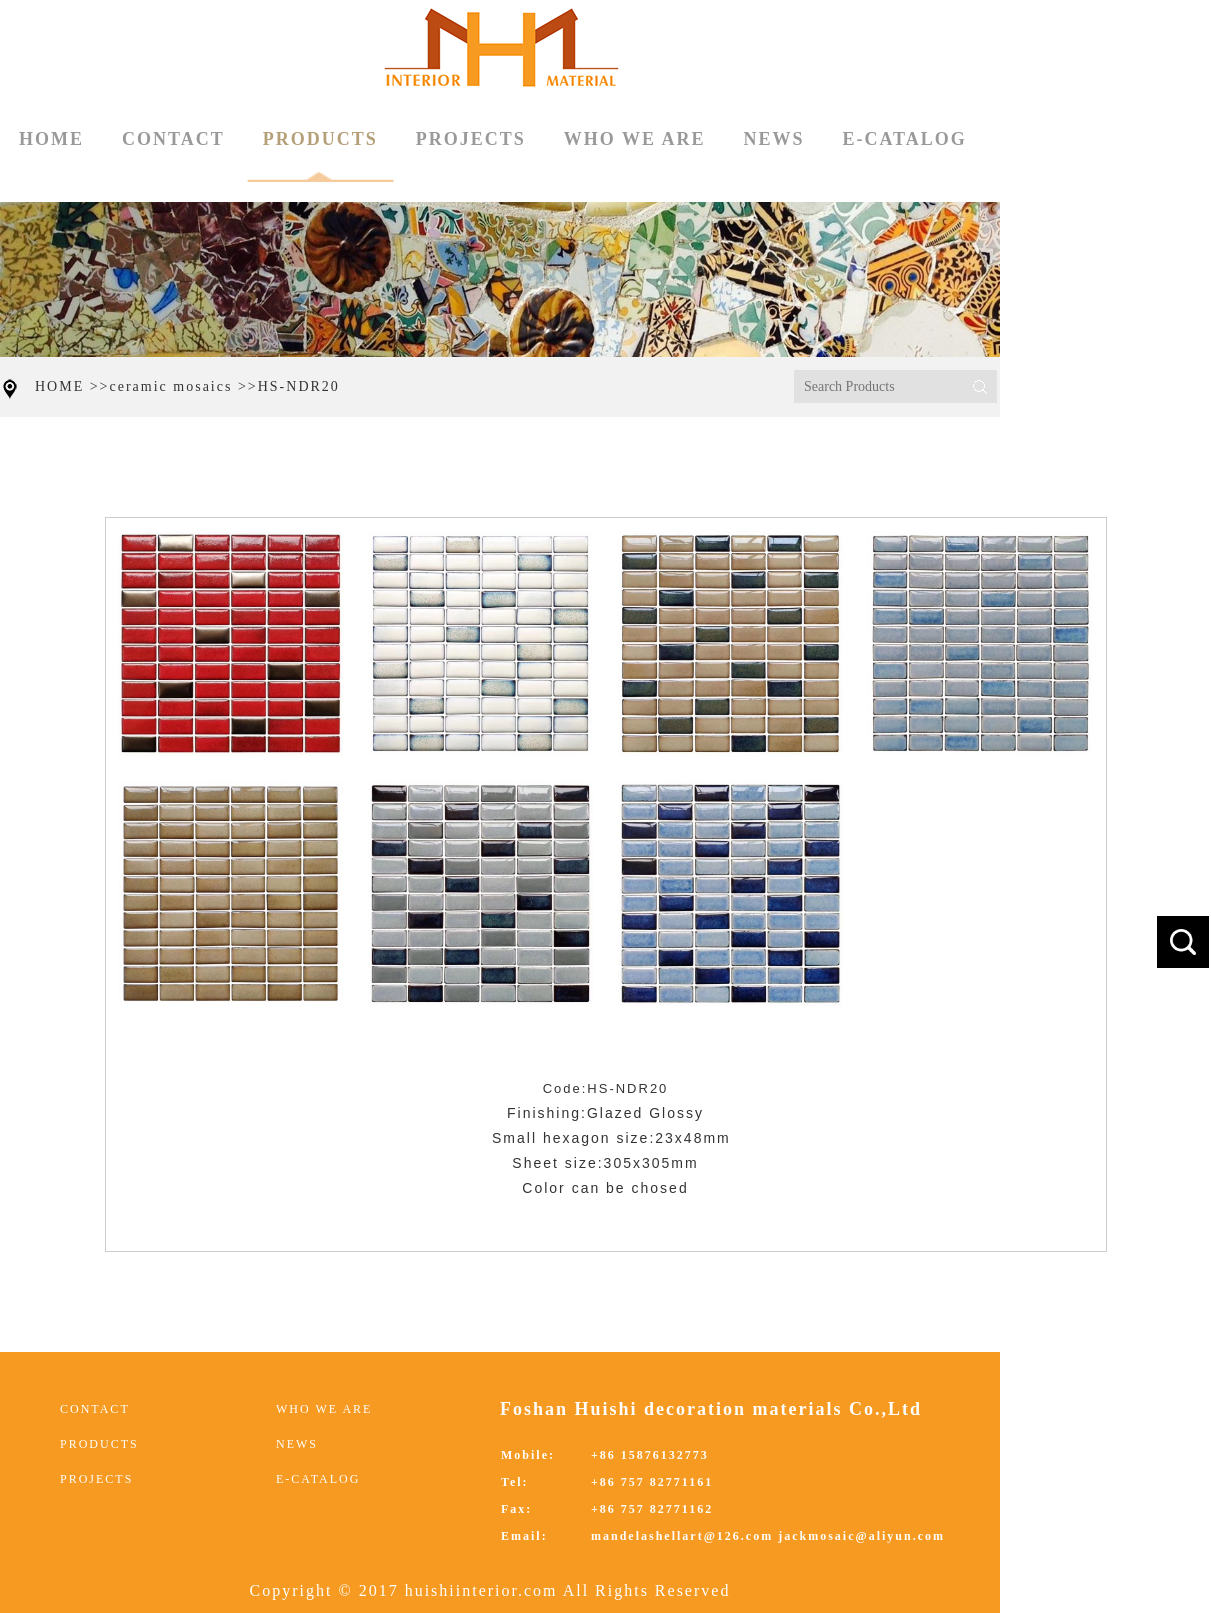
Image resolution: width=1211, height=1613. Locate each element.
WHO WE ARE (635, 139)
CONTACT (173, 139)
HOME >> (72, 386)
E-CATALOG (904, 139)
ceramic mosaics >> (184, 386)
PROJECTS (471, 139)
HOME (51, 139)
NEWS (773, 139)
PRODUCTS (320, 155)
